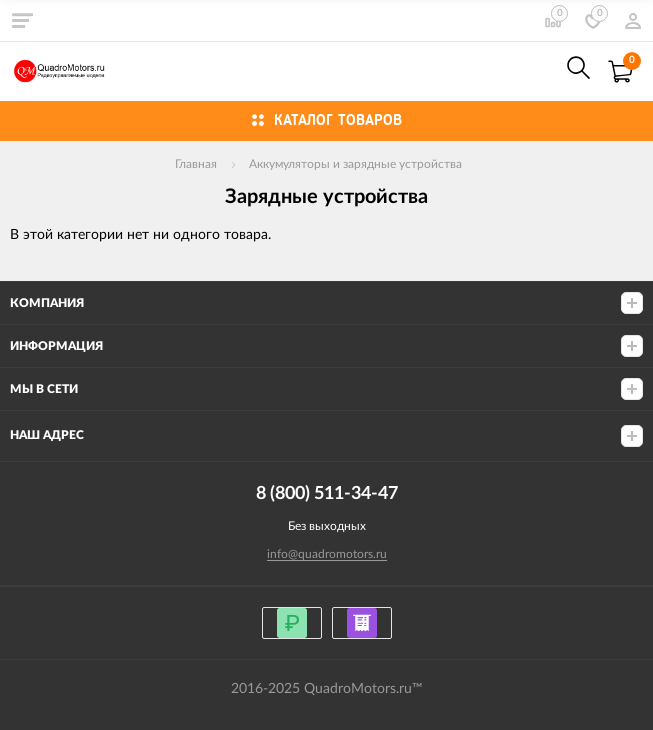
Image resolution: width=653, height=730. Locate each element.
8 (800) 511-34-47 (535, 71)
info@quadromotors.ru (327, 554)
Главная (196, 164)
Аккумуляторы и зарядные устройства (355, 164)
